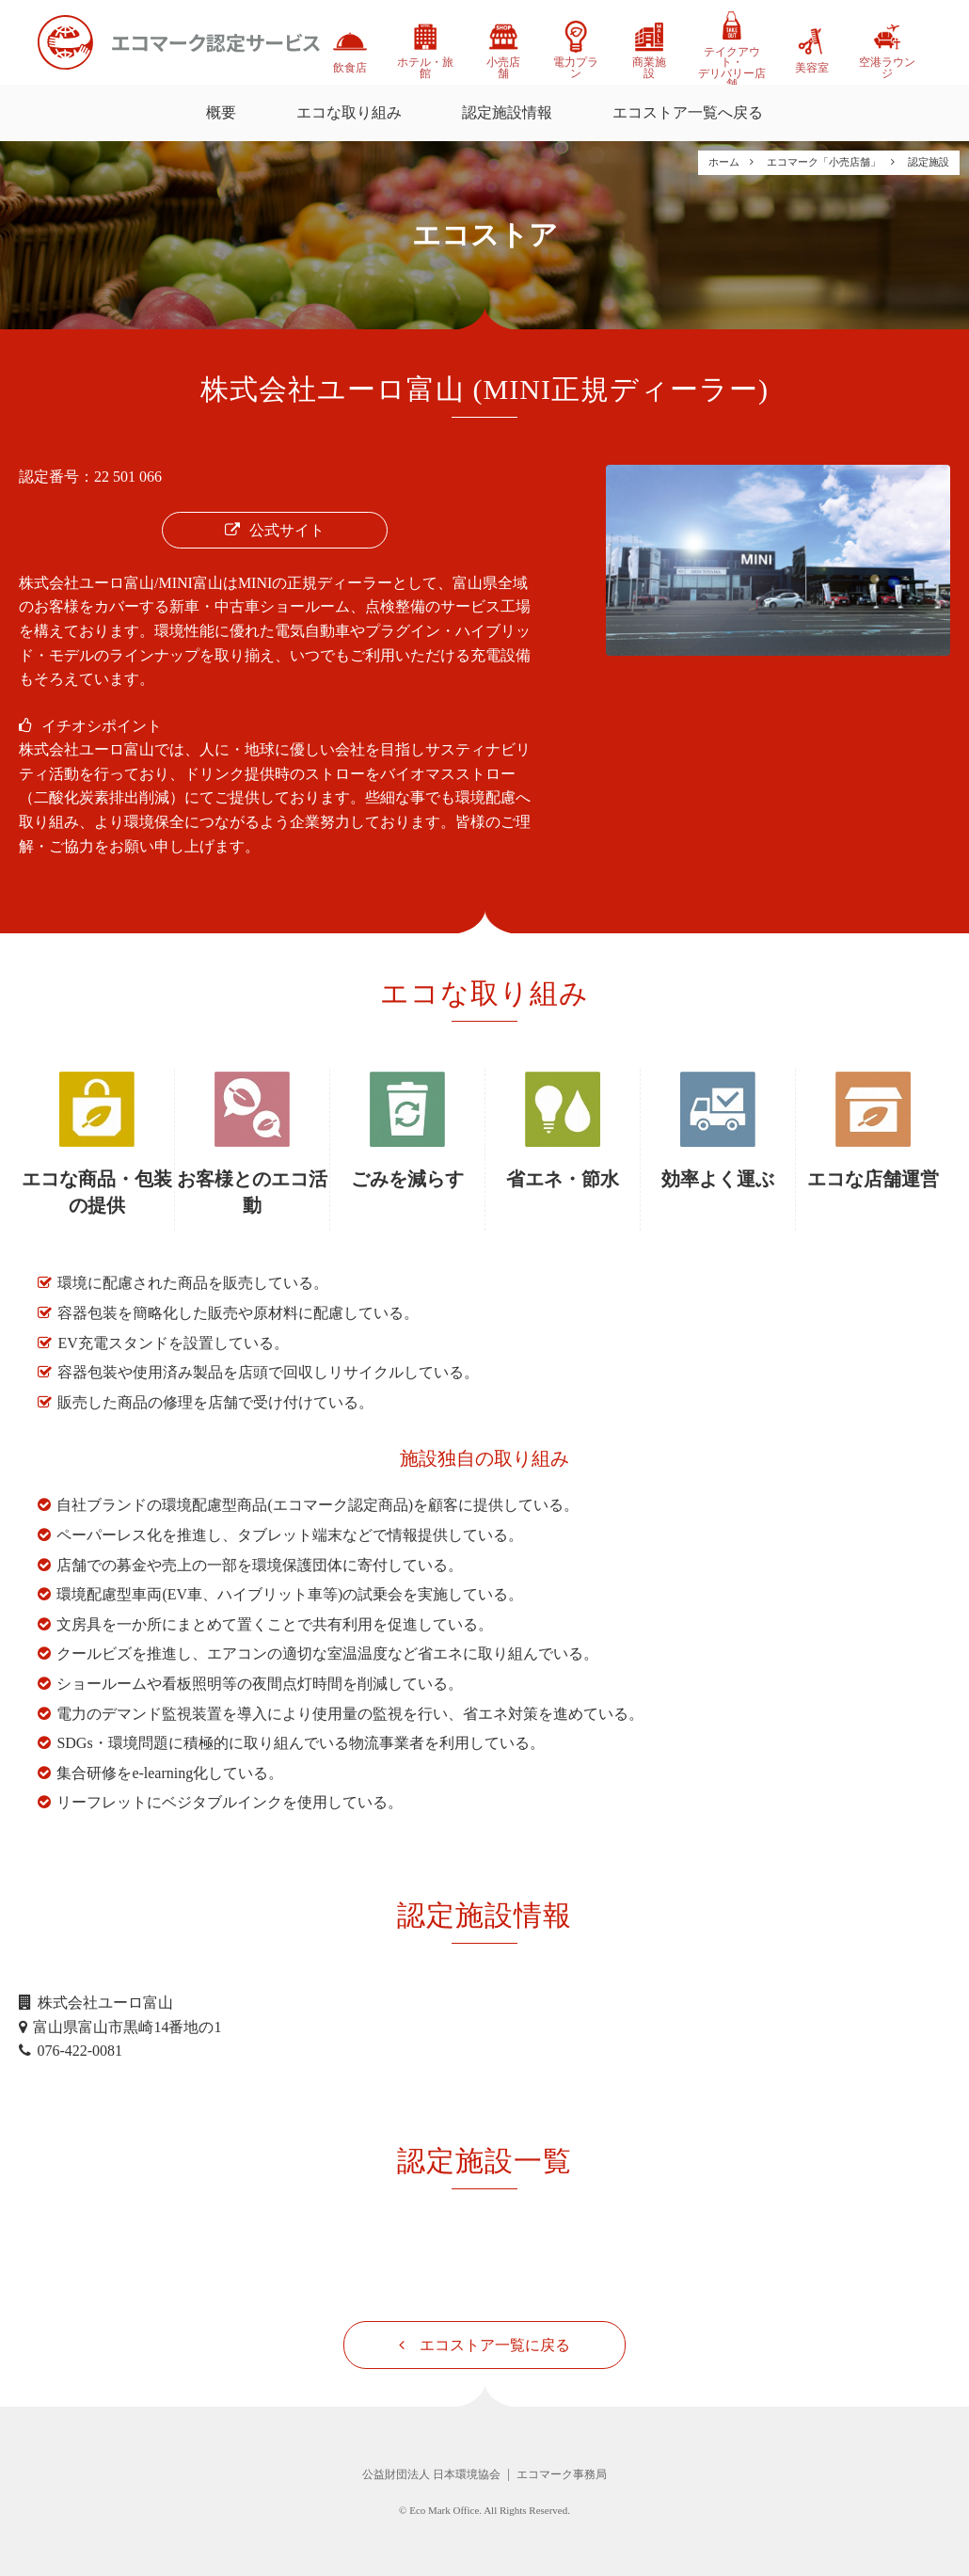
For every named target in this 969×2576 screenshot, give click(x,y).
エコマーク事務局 (561, 2474)
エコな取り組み (349, 112)
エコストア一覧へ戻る (687, 112)
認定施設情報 (507, 112)
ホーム (723, 161)
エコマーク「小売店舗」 (824, 161)
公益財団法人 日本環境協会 (431, 2474)
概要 (221, 112)
